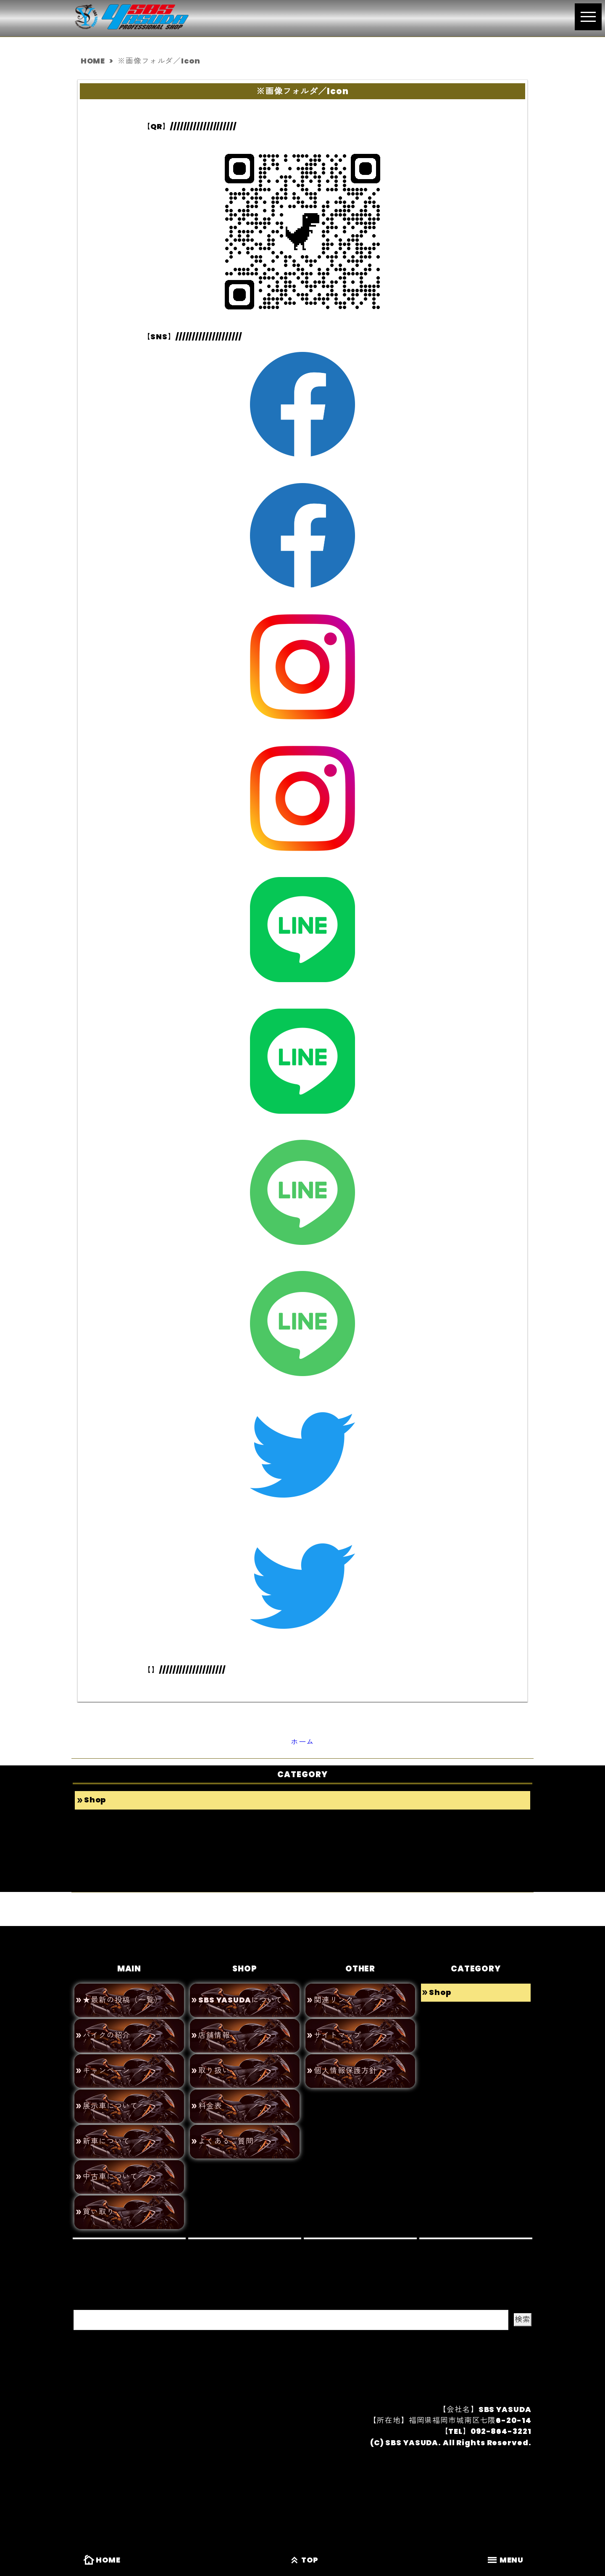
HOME (101, 2560)
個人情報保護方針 (345, 2071)
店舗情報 (214, 2035)
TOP (302, 2560)
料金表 (210, 2106)
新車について (106, 2141)
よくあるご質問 (226, 2141)
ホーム (303, 1742)
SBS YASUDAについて (240, 2000)
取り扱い (214, 2071)
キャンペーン (106, 2071)
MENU (504, 2560)
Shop (95, 1800)
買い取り (99, 2212)
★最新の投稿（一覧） (122, 2000)
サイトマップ (337, 2035)
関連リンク (333, 2000)
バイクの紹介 (106, 2035)
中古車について (110, 2177)
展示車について (110, 2106)
